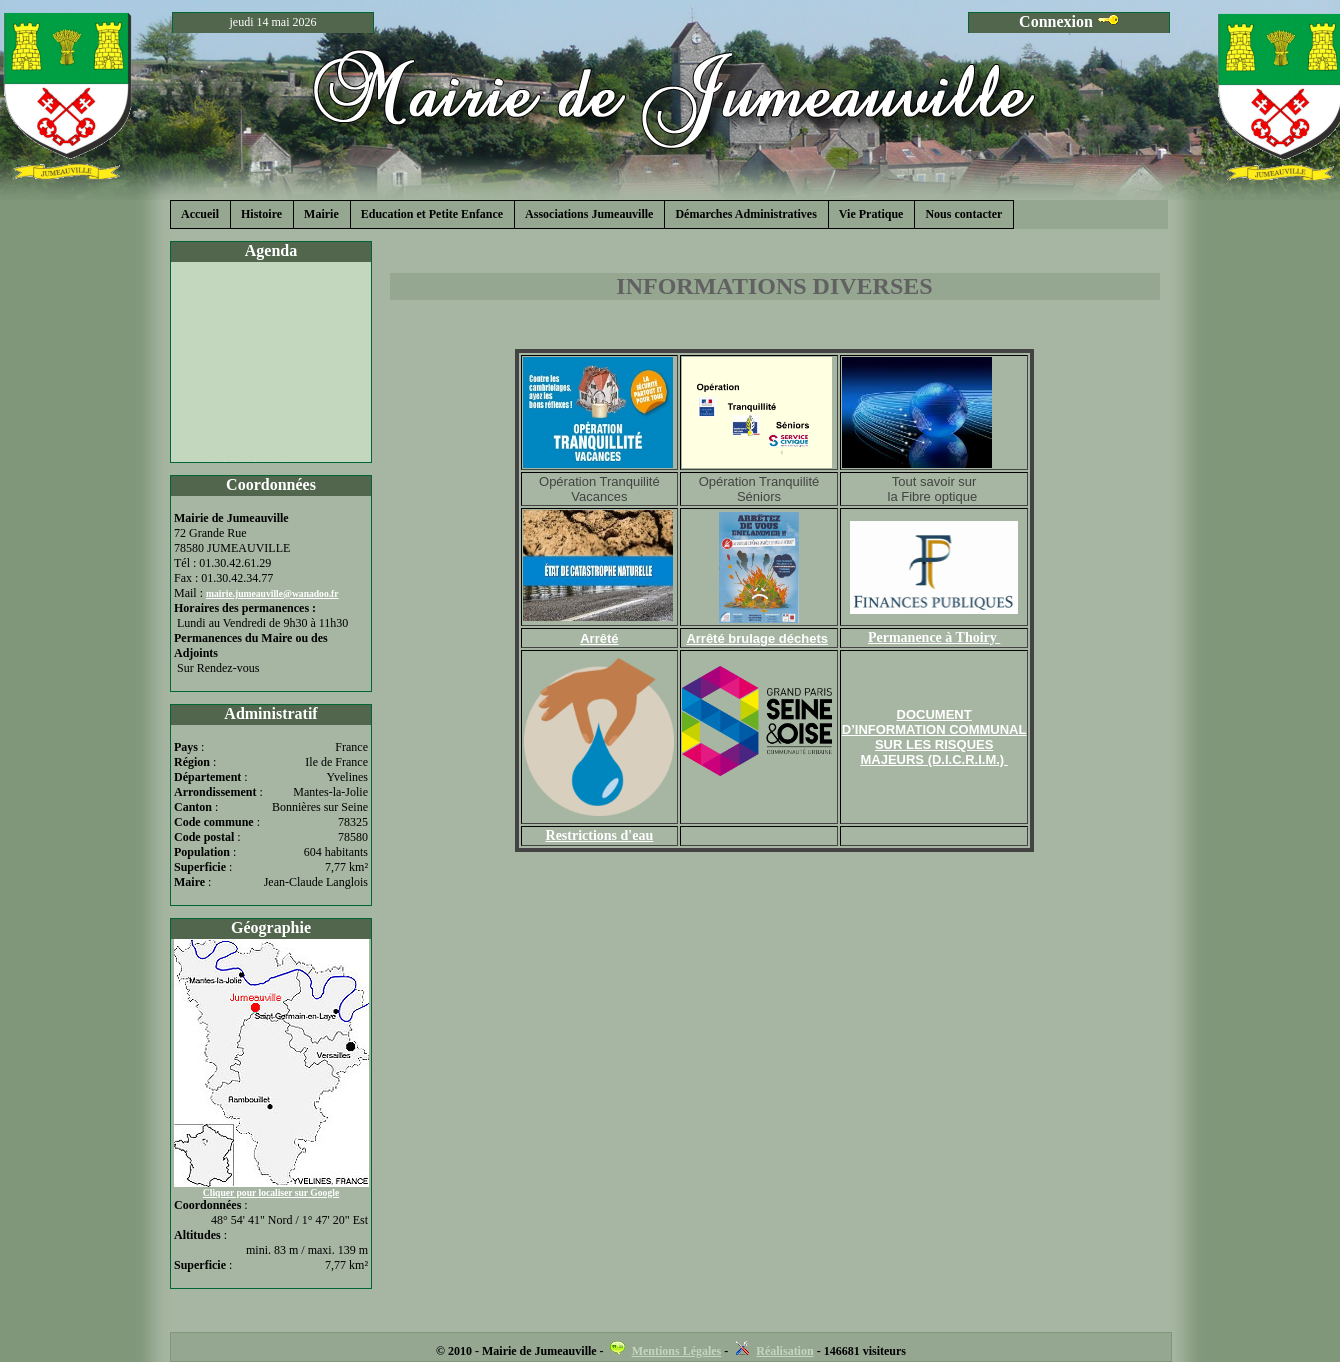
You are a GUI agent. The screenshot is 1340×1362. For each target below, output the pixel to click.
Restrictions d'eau (600, 835)
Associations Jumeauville (589, 214)
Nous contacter (963, 214)
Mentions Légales (677, 1351)
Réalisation (784, 1351)
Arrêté (599, 638)
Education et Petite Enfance (432, 214)
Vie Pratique (871, 214)
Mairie (321, 214)
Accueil (200, 214)
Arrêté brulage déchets (757, 638)
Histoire (261, 214)
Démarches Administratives (745, 214)
